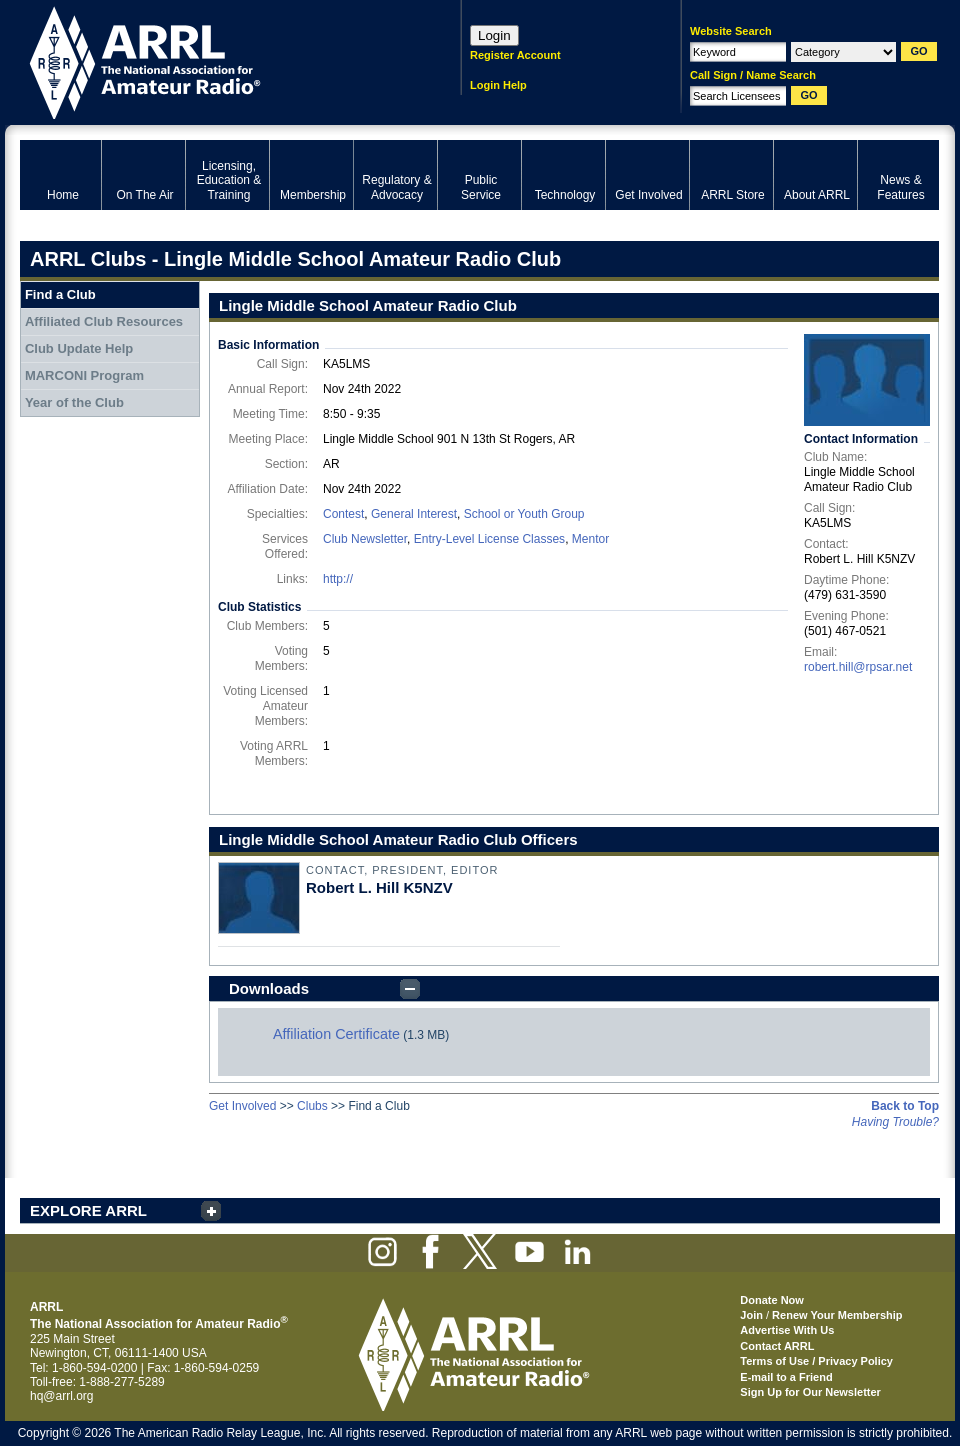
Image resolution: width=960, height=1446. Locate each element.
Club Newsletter (365, 539)
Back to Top (905, 1106)
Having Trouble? (895, 1122)
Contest (343, 514)
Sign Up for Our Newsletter (810, 1392)
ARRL (214, 60)
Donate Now (772, 1300)
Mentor (590, 539)
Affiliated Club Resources (104, 321)
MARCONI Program (84, 375)
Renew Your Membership (837, 1315)
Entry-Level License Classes (489, 539)
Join (751, 1315)
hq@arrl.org (62, 1396)
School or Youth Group (524, 514)
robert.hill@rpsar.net (858, 667)
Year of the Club (74, 402)
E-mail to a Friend (786, 1377)
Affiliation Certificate (336, 1034)
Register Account (515, 55)
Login (494, 35)
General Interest (414, 514)
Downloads (269, 988)
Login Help (498, 85)
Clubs (312, 1106)
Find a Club (60, 294)
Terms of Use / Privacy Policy (816, 1361)
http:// (338, 579)
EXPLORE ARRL (88, 1210)
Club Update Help (79, 348)
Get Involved (242, 1106)
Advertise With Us (787, 1330)
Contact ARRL (777, 1346)
